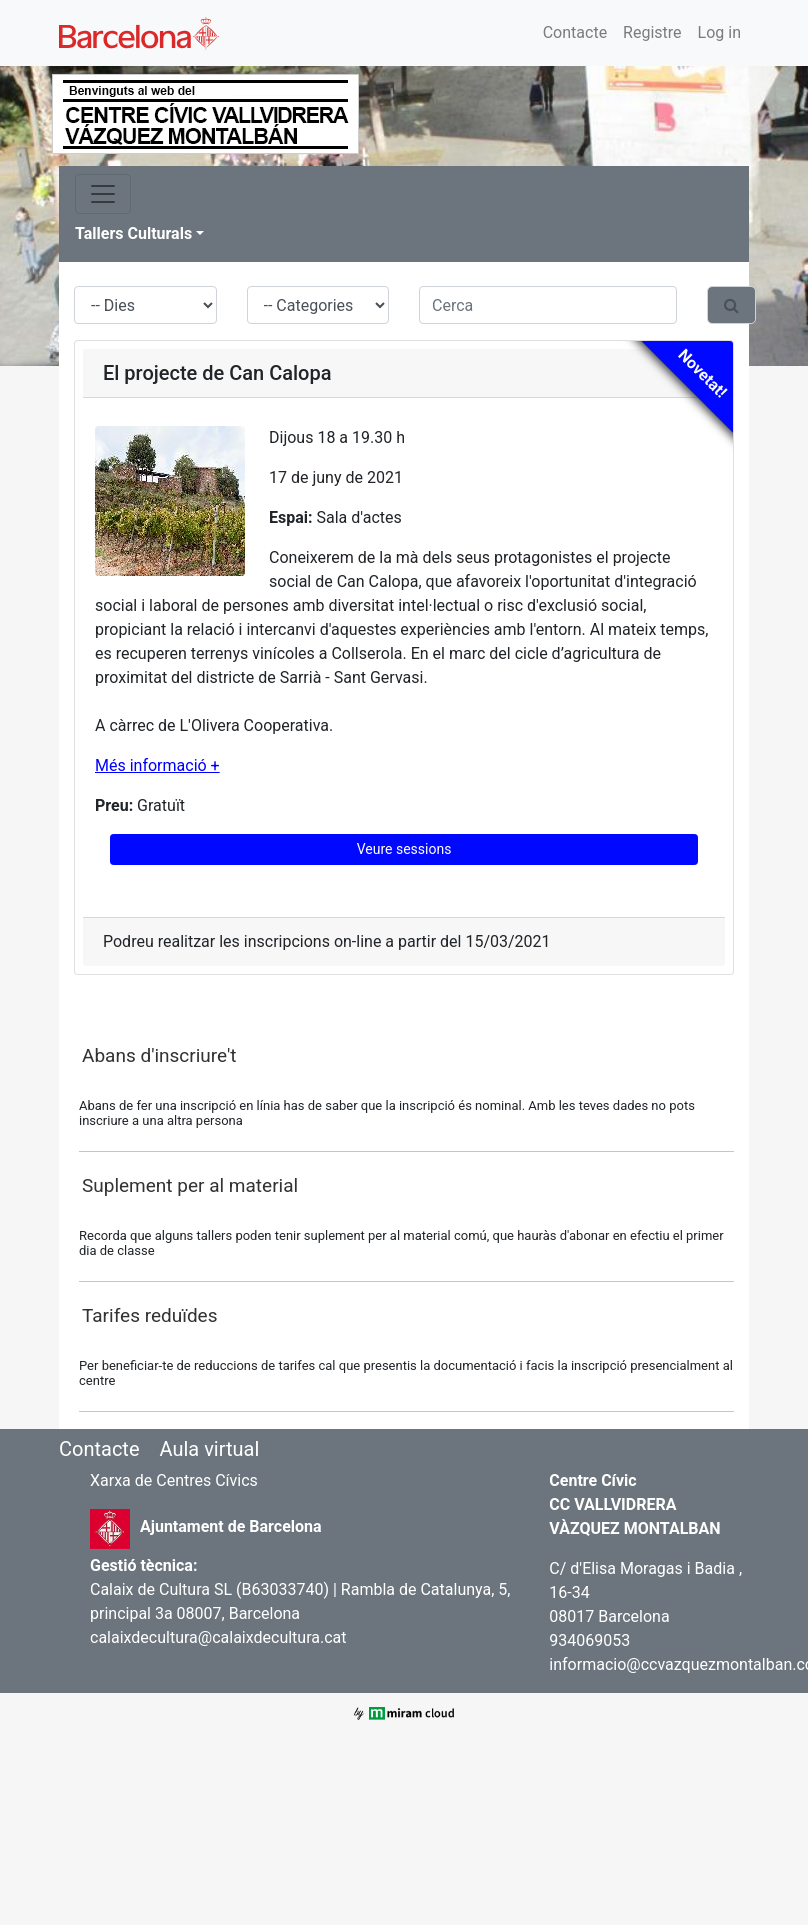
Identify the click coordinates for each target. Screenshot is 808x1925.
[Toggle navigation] (103, 194)
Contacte (575, 32)
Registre (652, 32)
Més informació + (157, 765)
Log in (719, 32)
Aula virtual (209, 1449)
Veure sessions (404, 849)
